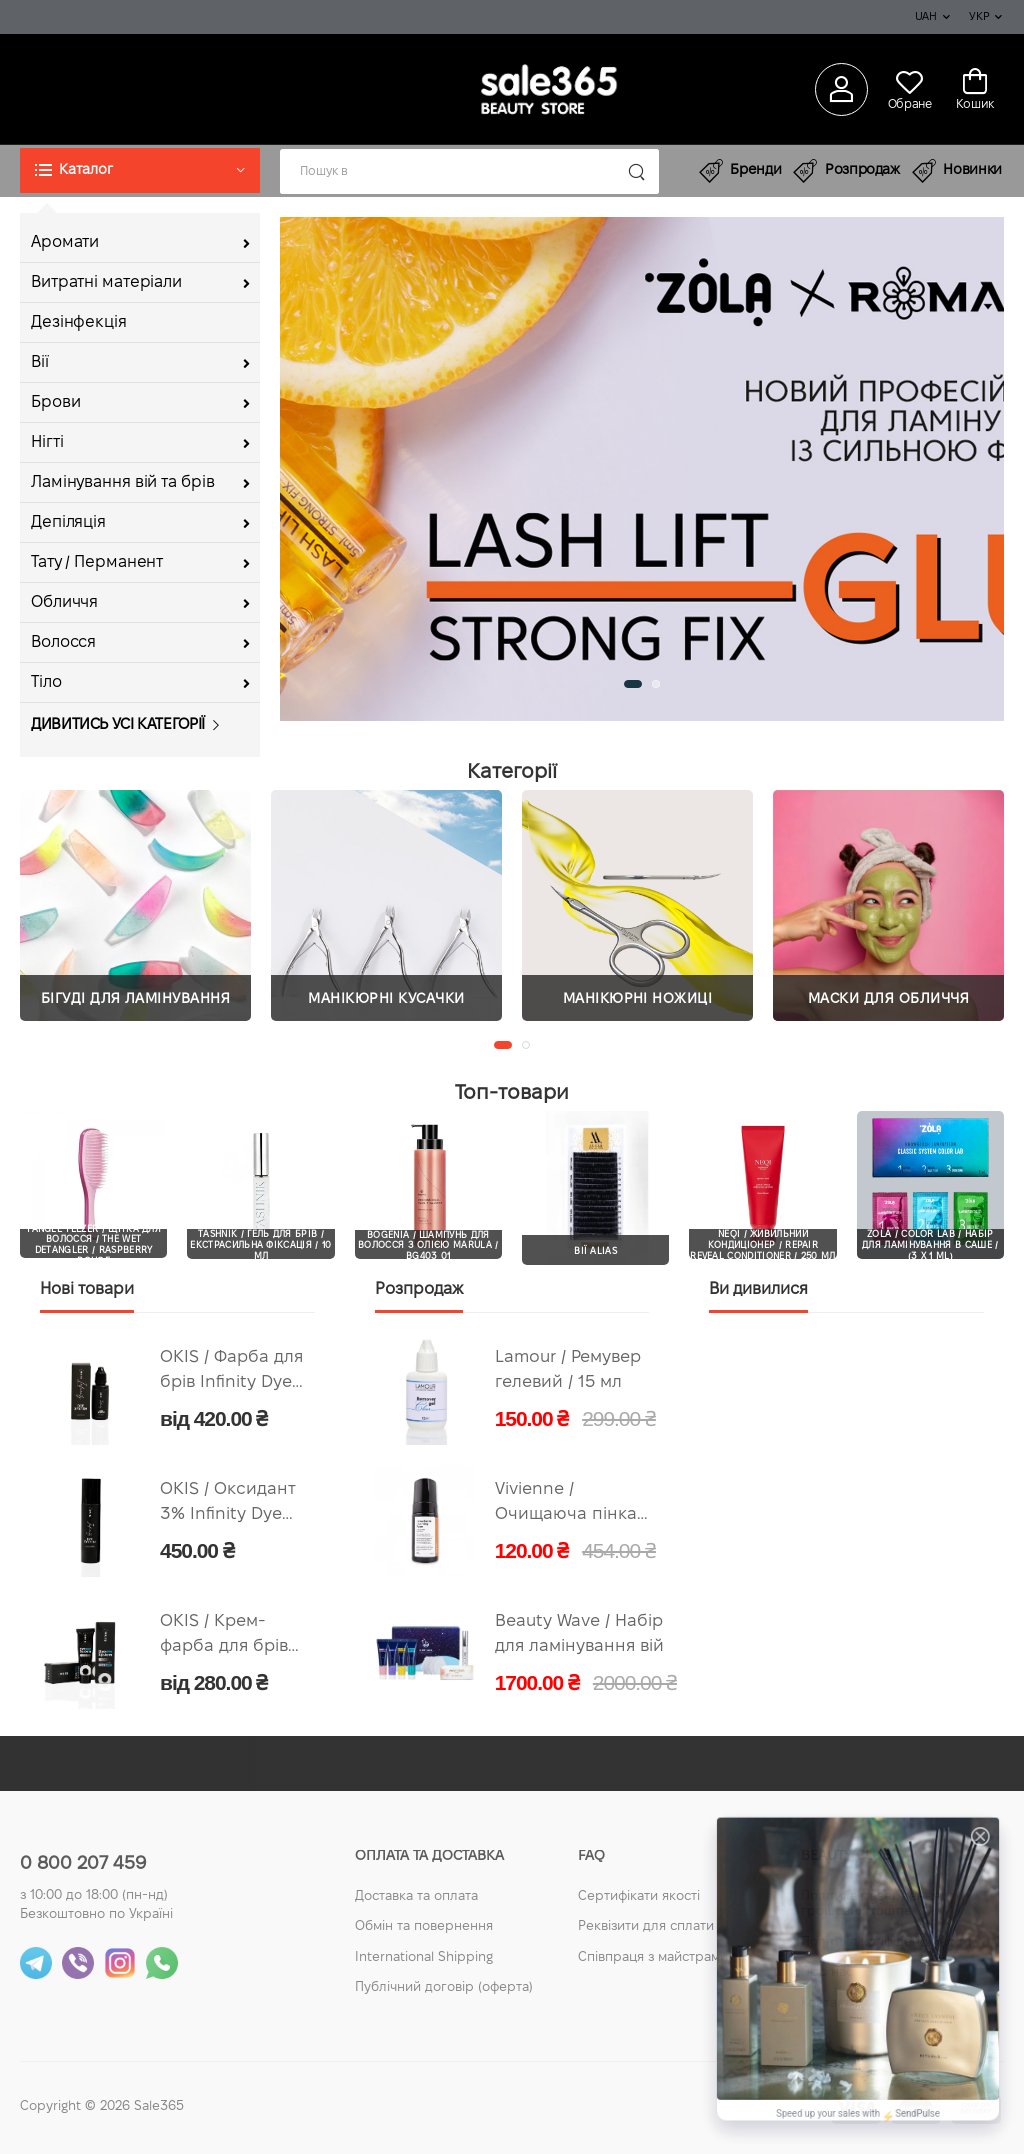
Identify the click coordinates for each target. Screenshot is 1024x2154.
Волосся (63, 642)
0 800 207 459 (83, 1864)
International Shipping (424, 1958)
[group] (642, 469)
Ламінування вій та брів (122, 482)
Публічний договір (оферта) (444, 1988)
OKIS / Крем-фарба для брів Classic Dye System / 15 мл (224, 1636)
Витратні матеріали (106, 282)
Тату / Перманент (97, 562)
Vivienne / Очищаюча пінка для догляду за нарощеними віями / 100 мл (566, 1504)
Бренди (740, 171)
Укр (979, 17)
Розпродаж (846, 171)
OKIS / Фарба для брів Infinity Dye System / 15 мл (231, 1372)
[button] (140, 170)
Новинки (957, 171)
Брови (55, 402)
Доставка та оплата (416, 1897)
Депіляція (68, 522)
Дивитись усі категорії (118, 725)
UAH (926, 17)
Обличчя (64, 602)
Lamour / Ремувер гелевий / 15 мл (568, 1370)
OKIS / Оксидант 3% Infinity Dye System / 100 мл (228, 1504)
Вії (40, 362)
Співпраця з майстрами (653, 1958)
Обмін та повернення (424, 1927)
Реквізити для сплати (646, 1927)
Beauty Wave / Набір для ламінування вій (579, 1634)
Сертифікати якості (639, 1897)
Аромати (65, 242)
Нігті (47, 442)
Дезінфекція (79, 322)
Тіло (46, 682)
